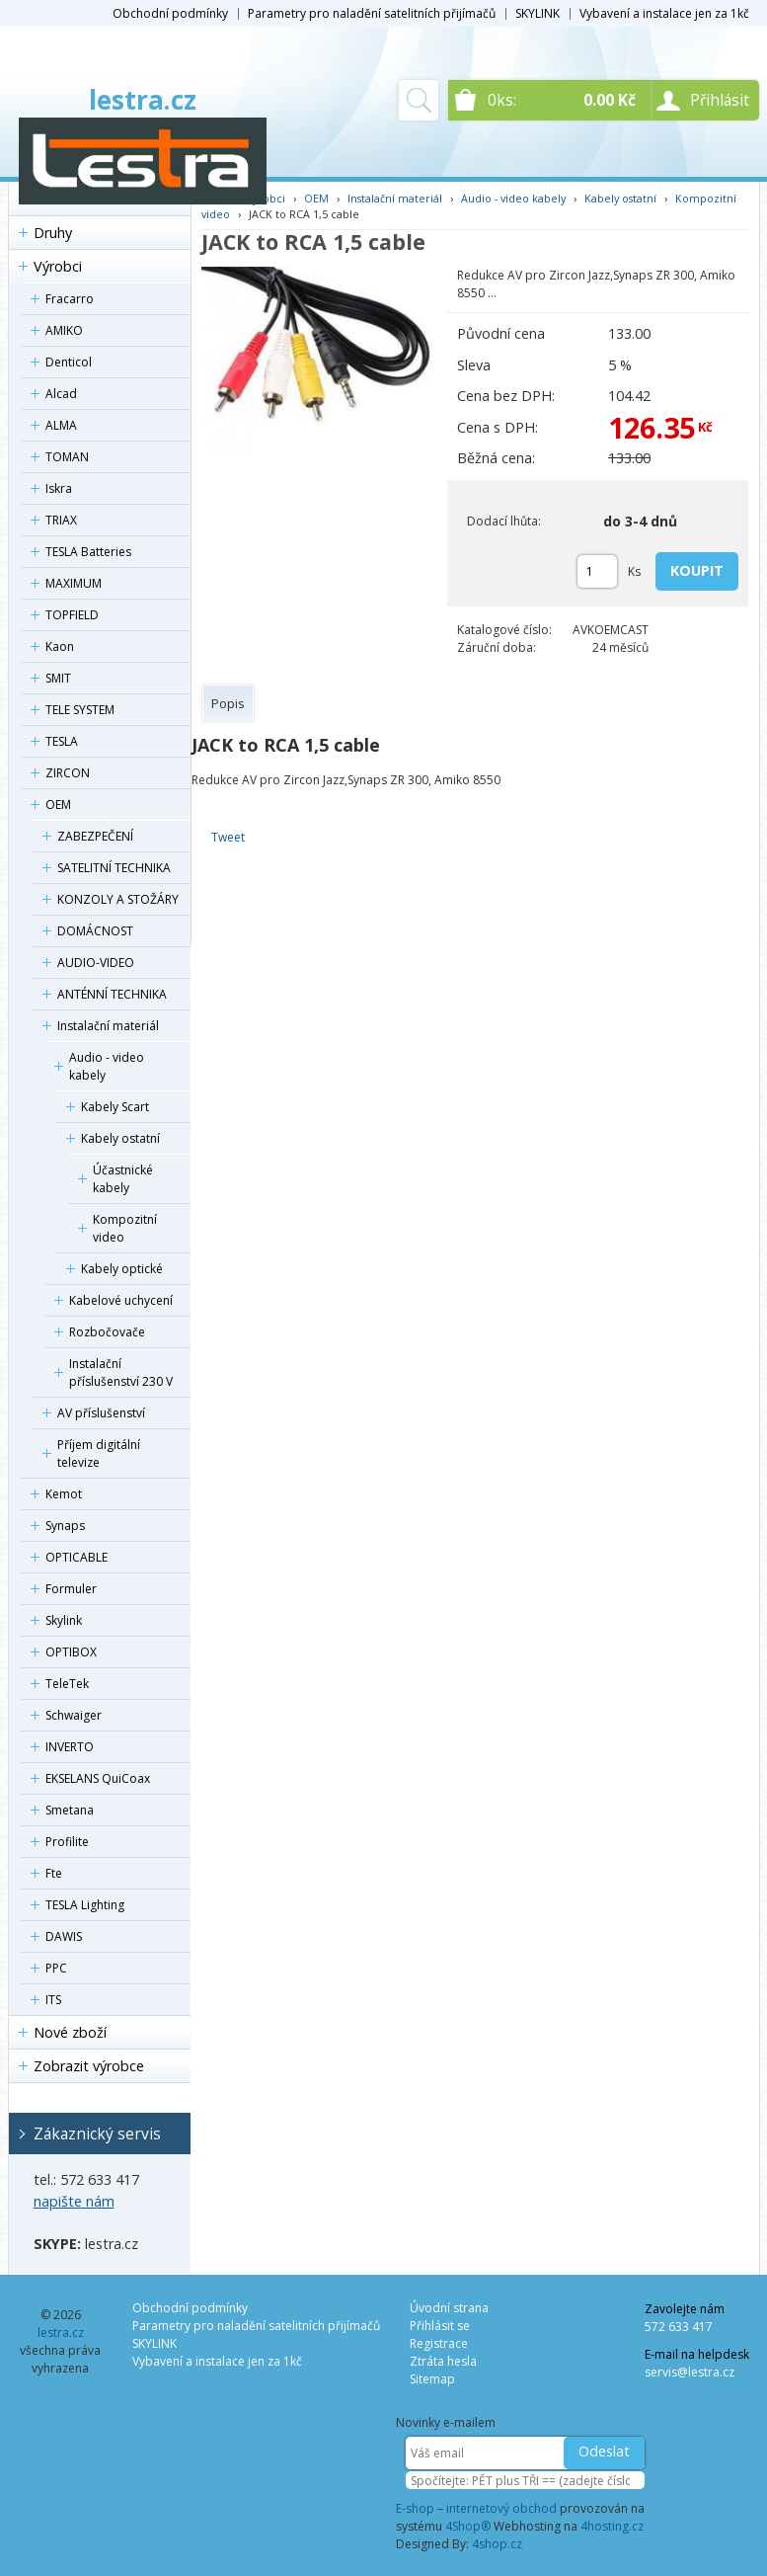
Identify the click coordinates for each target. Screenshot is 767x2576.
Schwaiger (73, 1715)
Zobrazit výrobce (89, 2065)
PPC (56, 1968)
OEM (58, 804)
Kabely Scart (115, 1106)
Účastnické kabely (123, 1179)
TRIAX (61, 520)
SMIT (58, 678)
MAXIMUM (73, 583)
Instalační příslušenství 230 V (121, 1372)
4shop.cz (497, 2544)
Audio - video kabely (106, 1066)
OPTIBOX (71, 1652)
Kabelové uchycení (121, 1300)
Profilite (67, 1841)
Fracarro (69, 298)
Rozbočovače (107, 1332)
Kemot (63, 1494)
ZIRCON (67, 773)
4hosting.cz (612, 2526)
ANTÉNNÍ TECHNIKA (112, 994)
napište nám (74, 2201)
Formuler (71, 1588)
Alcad (61, 393)
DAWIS (63, 1936)
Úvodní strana (449, 2307)
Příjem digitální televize (98, 1453)
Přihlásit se (440, 2325)
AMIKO (64, 330)
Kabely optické (122, 1268)
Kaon (59, 646)
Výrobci (58, 266)
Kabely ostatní (120, 1138)
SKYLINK (537, 13)
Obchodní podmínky (170, 13)
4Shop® (468, 2526)
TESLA (61, 741)
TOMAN (67, 456)
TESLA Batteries (88, 551)
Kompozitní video (125, 1228)
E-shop (415, 2508)
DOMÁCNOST (95, 931)
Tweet (228, 837)
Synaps (65, 1525)
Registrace (439, 2343)
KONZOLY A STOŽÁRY (118, 899)
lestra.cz (142, 100)
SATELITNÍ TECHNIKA (114, 867)
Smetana (69, 1810)
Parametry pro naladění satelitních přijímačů (372, 13)
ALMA (61, 425)
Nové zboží (70, 2032)
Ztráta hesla (443, 2361)
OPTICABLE (76, 1557)
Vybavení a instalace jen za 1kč (664, 13)
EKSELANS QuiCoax (97, 1778)
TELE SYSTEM (80, 709)
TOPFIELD (72, 614)
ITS (53, 1999)
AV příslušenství (101, 1413)
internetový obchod (501, 2508)
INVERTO (69, 1746)
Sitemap (432, 2379)
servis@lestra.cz (689, 2372)
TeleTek (67, 1683)
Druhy (53, 232)
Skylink (63, 1620)
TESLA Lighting (84, 1904)
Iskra (58, 488)
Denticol (68, 362)
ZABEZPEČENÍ (95, 836)
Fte (53, 1873)
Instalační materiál (108, 1025)
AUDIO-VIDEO (95, 962)
